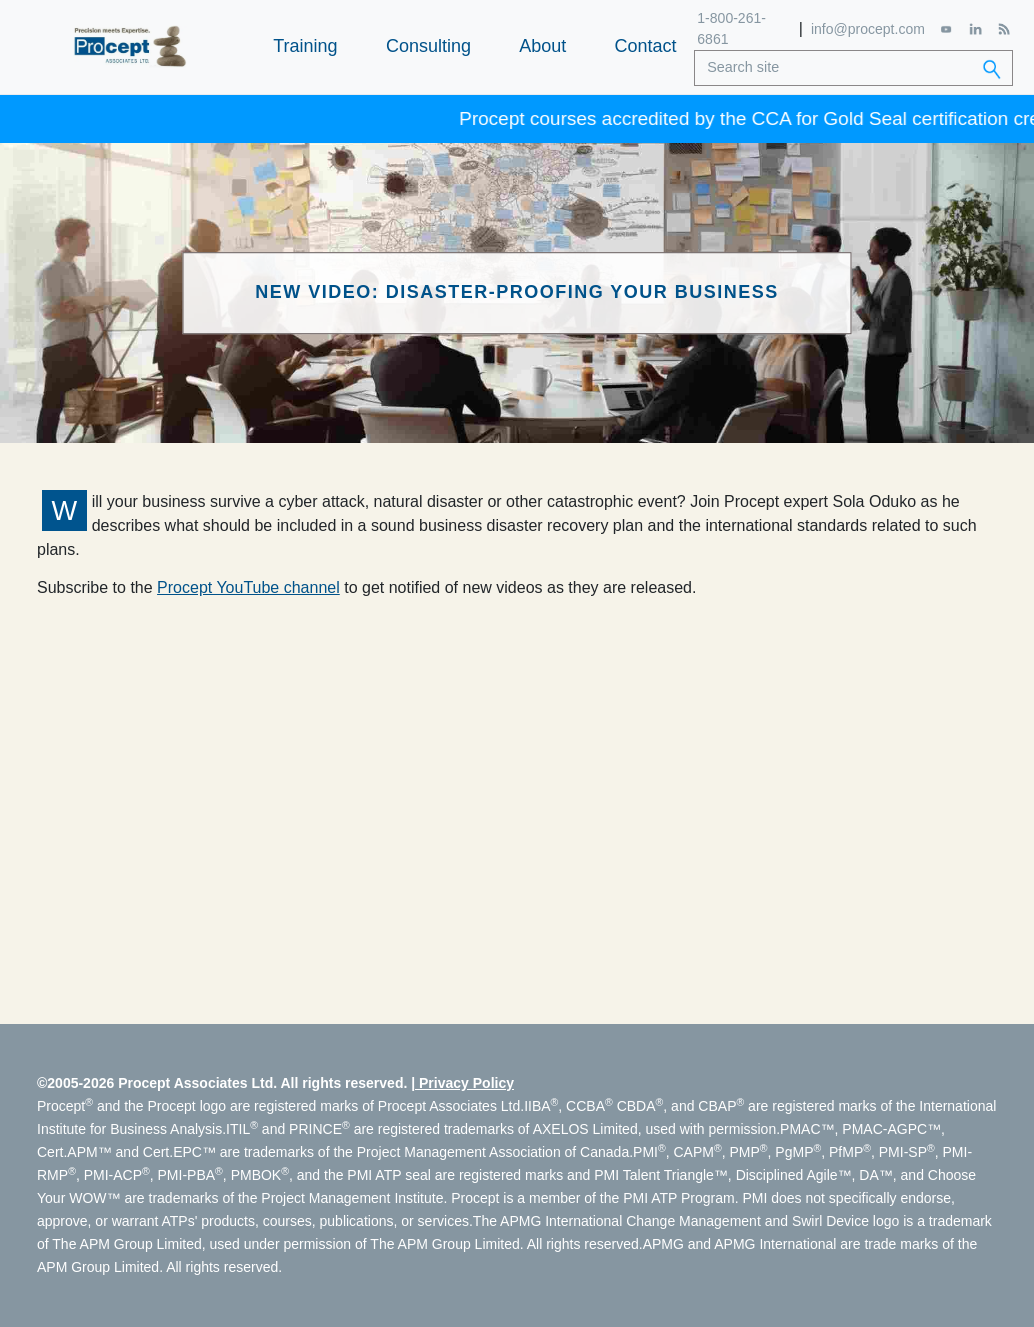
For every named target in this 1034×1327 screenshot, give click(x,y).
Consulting (428, 46)
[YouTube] (947, 29)
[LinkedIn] (975, 29)
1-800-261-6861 (731, 28)
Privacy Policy (466, 1083)
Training (305, 46)
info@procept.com (868, 29)
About (542, 46)
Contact (646, 46)
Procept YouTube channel (248, 587)
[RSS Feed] (1004, 29)
